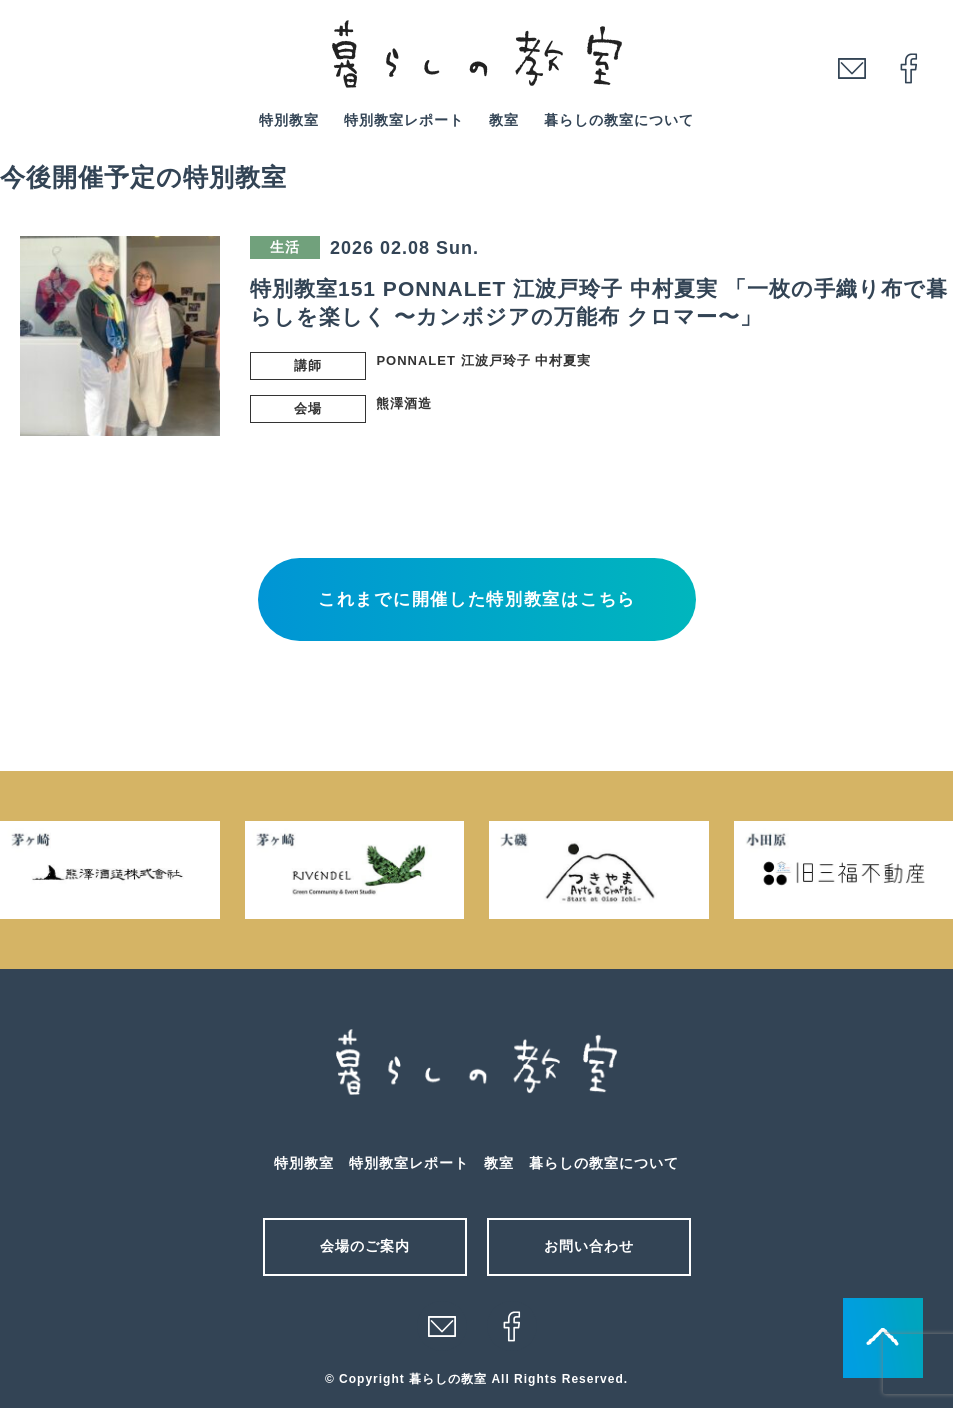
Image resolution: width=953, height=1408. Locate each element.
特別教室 (289, 120)
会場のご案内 (365, 1246)
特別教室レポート (404, 120)
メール (442, 1326)
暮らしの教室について (619, 120)
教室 (504, 120)
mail (852, 68)
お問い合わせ (589, 1246)
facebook (909, 68)
